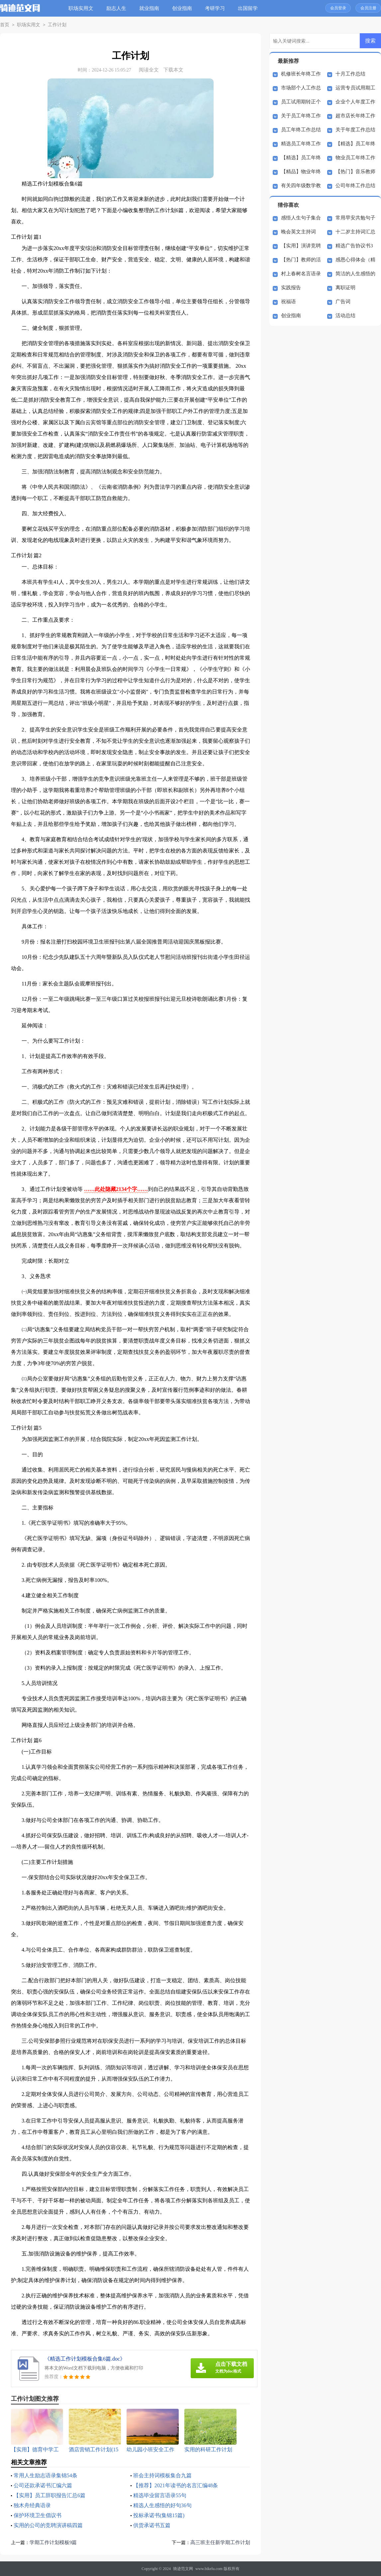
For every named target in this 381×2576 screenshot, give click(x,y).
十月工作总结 (350, 73)
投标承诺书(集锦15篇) (159, 2515)
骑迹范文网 (183, 2568)
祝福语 (288, 301)
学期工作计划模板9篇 (53, 2542)
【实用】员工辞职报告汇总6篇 (49, 2495)
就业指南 (150, 8)
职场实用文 (81, 8)
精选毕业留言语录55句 (159, 2495)
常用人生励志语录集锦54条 (45, 2475)
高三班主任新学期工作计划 (220, 2542)
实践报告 (291, 287)
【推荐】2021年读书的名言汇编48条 (175, 2485)
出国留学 (248, 8)
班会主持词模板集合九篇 (162, 2475)
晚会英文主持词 (298, 231)
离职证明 (345, 287)
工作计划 (54, 24)
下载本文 (173, 69)
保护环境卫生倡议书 (37, 2515)
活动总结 (345, 315)
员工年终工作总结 (301, 129)
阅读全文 (149, 69)
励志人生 (117, 8)
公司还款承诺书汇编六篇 (43, 2485)
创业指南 (183, 8)
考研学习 (216, 8)
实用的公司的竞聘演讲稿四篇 (48, 2525)
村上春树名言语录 (301, 273)
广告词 (342, 301)
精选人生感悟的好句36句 (162, 2505)
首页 (4, 24)
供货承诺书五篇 (151, 2525)
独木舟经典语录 (32, 2505)
